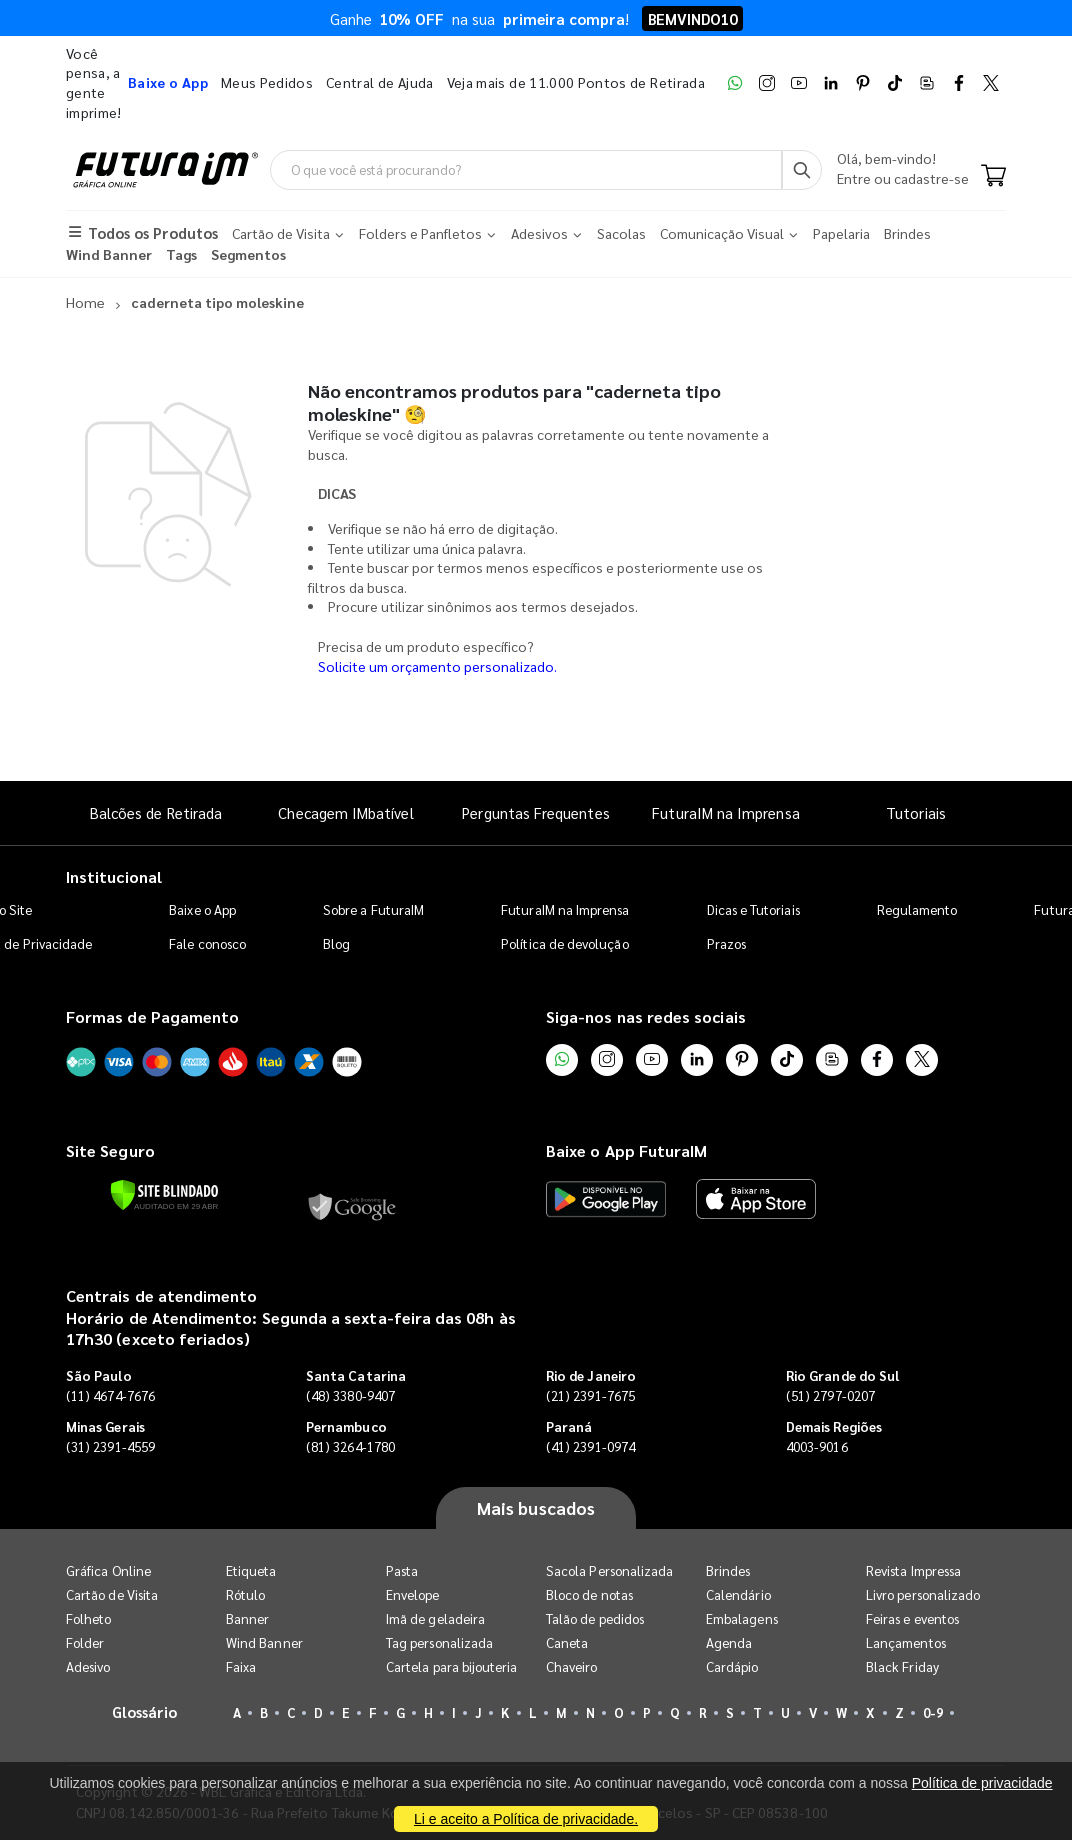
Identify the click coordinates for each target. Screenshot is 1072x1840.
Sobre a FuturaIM (373, 909)
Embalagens (742, 1619)
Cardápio (732, 1667)
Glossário (145, 1712)
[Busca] (802, 170)
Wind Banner (264, 1643)
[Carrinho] (993, 178)
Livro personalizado (923, 1595)
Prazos (726, 943)
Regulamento (917, 909)
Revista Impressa (913, 1571)
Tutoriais (916, 813)
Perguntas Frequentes (535, 813)
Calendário (738, 1595)
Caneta (567, 1643)
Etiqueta (251, 1571)
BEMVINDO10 (692, 18)
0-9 (933, 1713)
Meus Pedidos (267, 82)
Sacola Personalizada (609, 1571)
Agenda (729, 1643)
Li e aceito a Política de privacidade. (526, 1819)
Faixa (241, 1667)
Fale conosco (207, 943)
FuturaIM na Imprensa (725, 813)
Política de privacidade (982, 1783)
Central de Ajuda (380, 82)
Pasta (402, 1571)
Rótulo (245, 1595)
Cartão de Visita (112, 1595)
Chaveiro (572, 1667)
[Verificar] (164, 1196)
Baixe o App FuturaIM (626, 1151)
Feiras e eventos (912, 1619)
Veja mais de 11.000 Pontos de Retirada (576, 82)
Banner (247, 1619)
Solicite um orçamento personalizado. (437, 666)
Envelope (413, 1595)
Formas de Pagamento (152, 1016)
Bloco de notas (589, 1595)
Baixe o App (202, 909)
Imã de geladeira (435, 1619)
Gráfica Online (108, 1571)
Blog (336, 943)
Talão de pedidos (595, 1619)
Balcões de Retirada (156, 813)
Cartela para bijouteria (452, 1667)
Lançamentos (906, 1643)
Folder (85, 1643)
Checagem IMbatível (345, 813)
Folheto (88, 1619)
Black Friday (902, 1667)
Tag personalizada (439, 1643)
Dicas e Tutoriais (753, 909)
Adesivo (88, 1667)
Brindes (728, 1571)
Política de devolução (564, 943)
